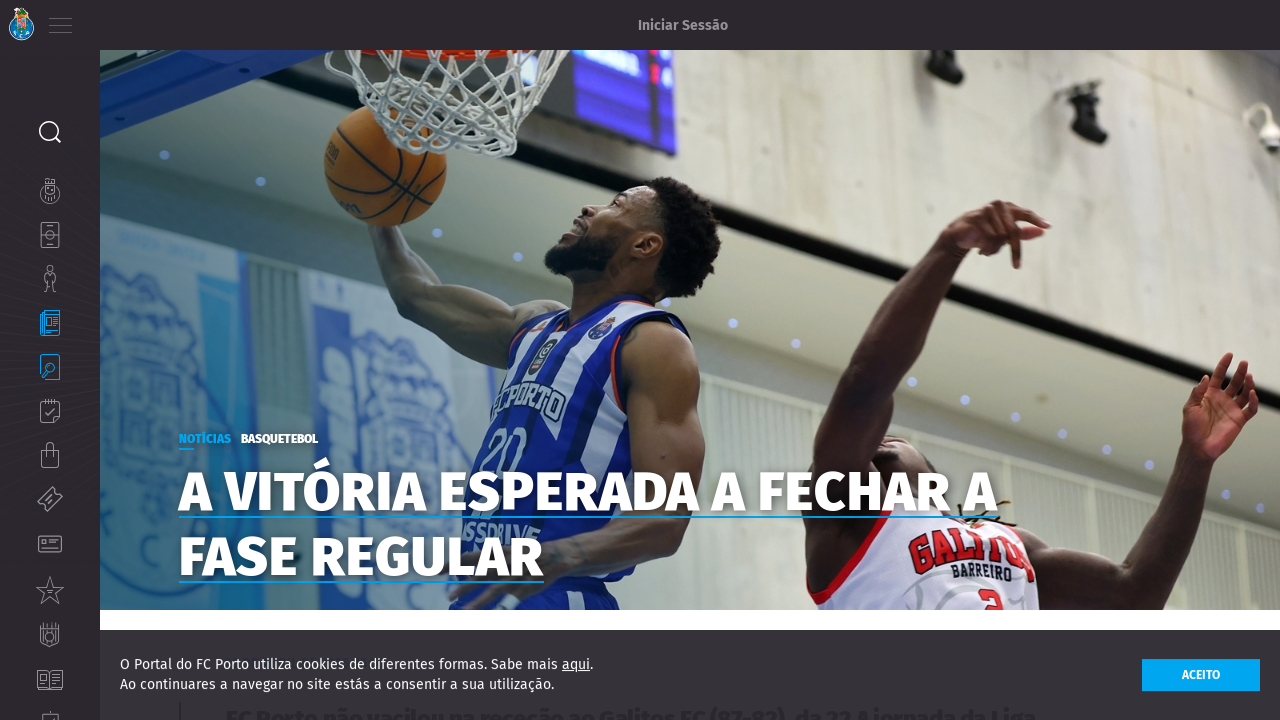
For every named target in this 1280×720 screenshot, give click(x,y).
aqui (576, 664)
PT (112, 20)
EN (141, 20)
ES (168, 20)
